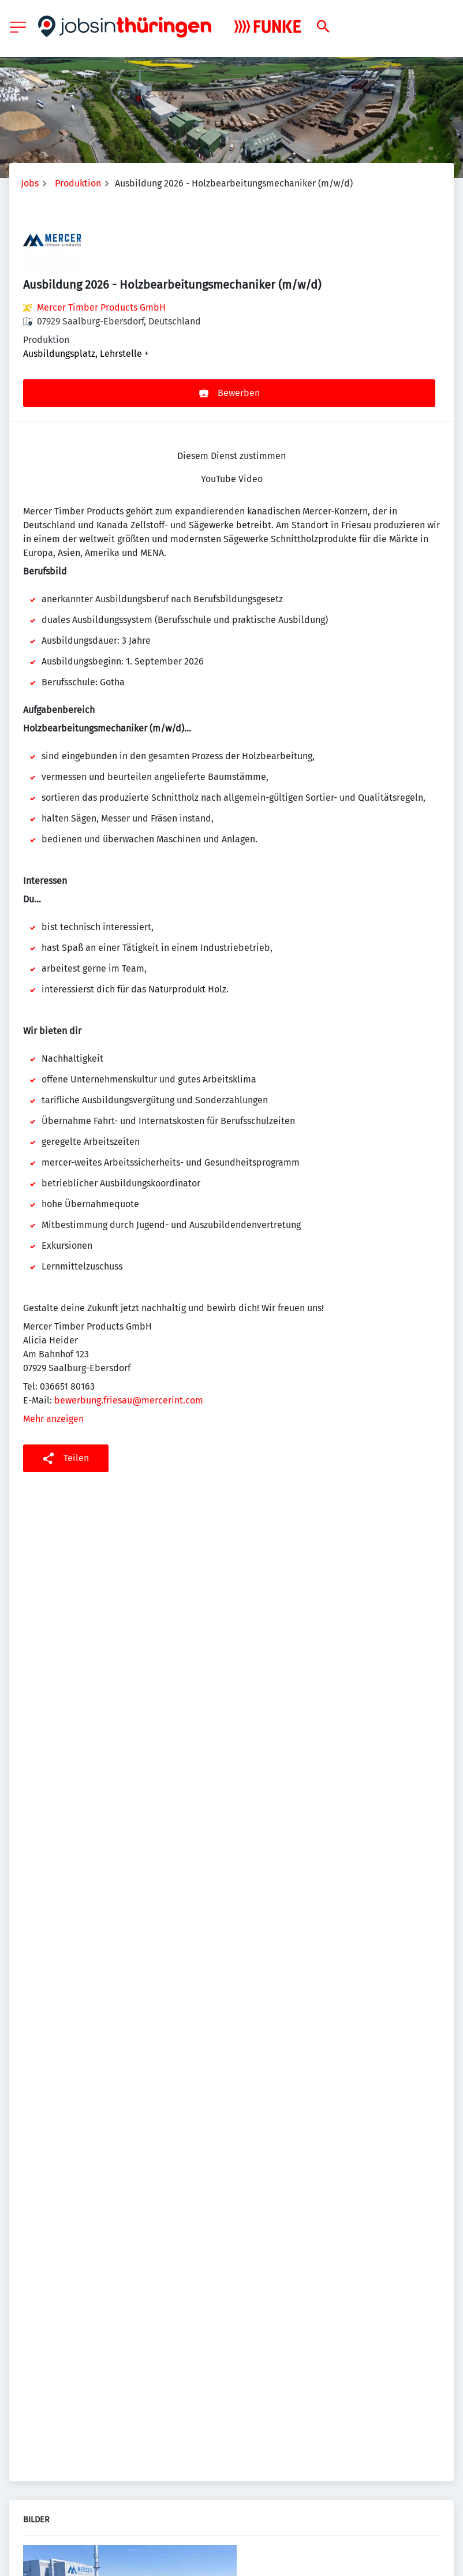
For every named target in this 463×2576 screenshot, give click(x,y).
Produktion (78, 183)
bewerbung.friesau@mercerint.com (128, 1400)
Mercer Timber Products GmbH (101, 307)
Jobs (30, 183)
